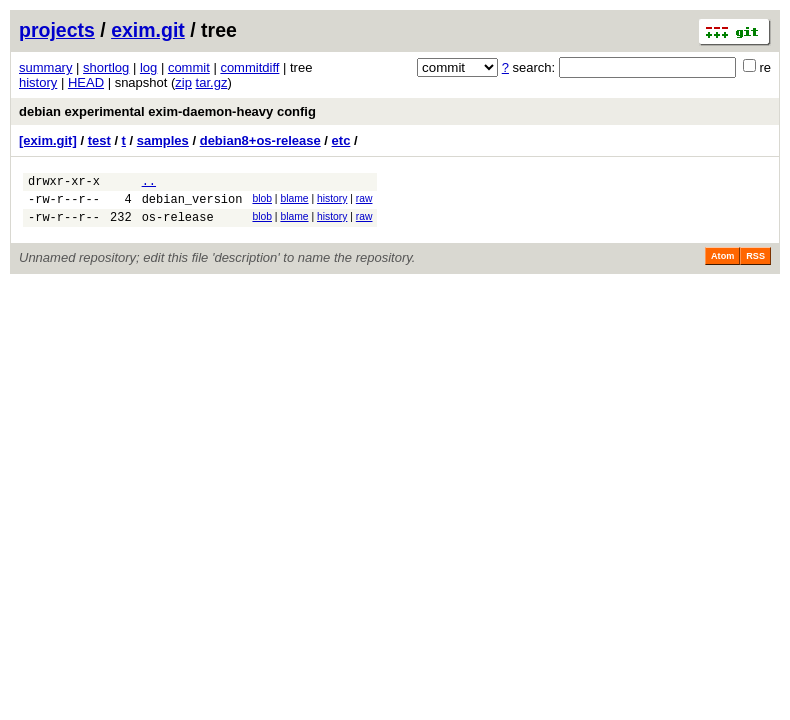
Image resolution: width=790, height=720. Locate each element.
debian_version (192, 204)
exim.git (148, 30)
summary (45, 67)
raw (364, 201)
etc (341, 140)
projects (57, 30)
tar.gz (212, 82)
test (99, 140)
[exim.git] (48, 140)
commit (189, 67)
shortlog (106, 67)
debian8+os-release (260, 140)
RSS (755, 265)
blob (262, 201)
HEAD (86, 82)
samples (163, 140)
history (38, 82)
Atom (722, 265)
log (148, 67)
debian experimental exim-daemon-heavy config (167, 111)
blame (294, 201)
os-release (178, 225)
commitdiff (249, 67)
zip (183, 82)
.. (149, 183)
